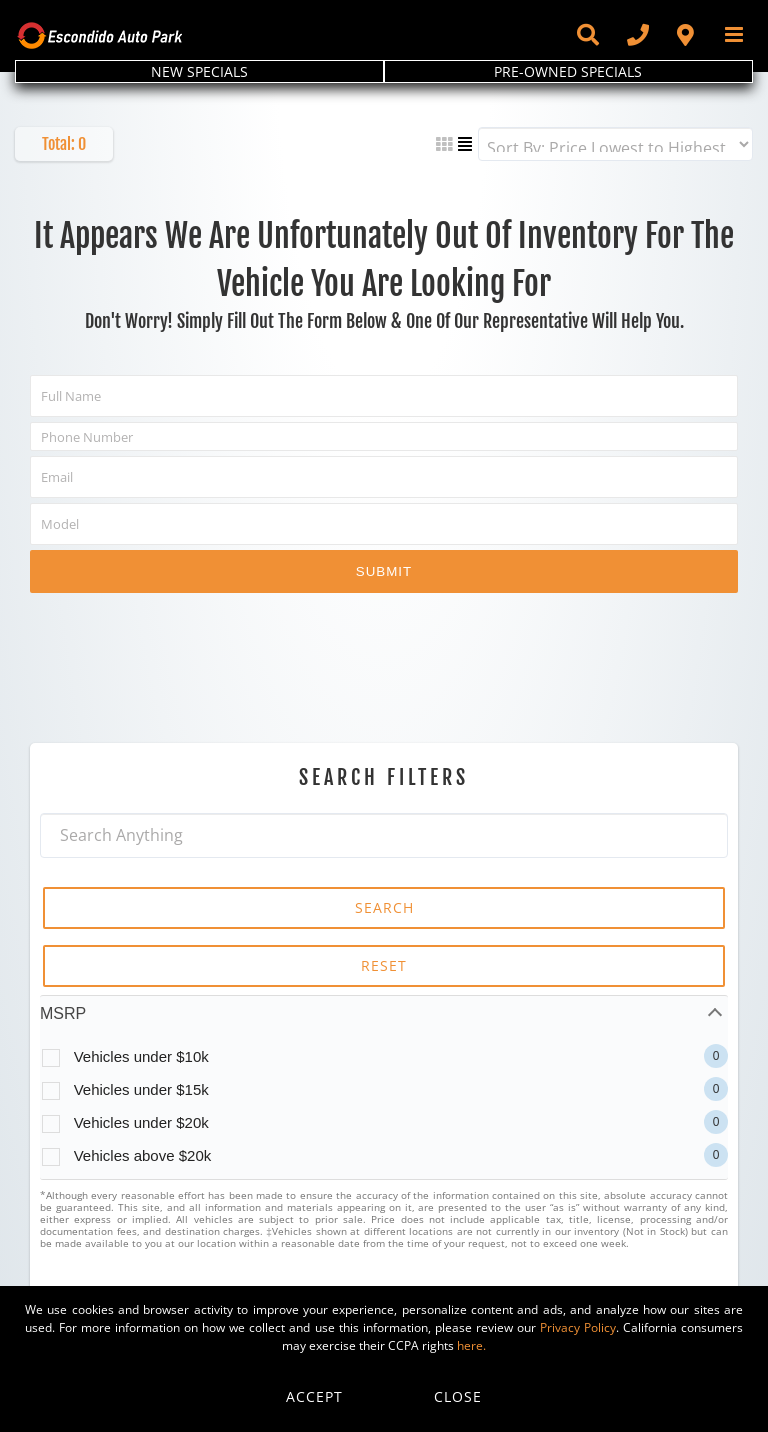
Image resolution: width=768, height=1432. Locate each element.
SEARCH (384, 907)
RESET (384, 965)
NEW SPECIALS (199, 71)
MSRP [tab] (63, 1013)
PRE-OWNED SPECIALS (568, 71)
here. (471, 1345)
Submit (384, 571)
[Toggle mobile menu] (735, 34)
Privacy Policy (578, 1327)
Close (458, 1396)
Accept (314, 1396)
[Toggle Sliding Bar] (587, 35)
